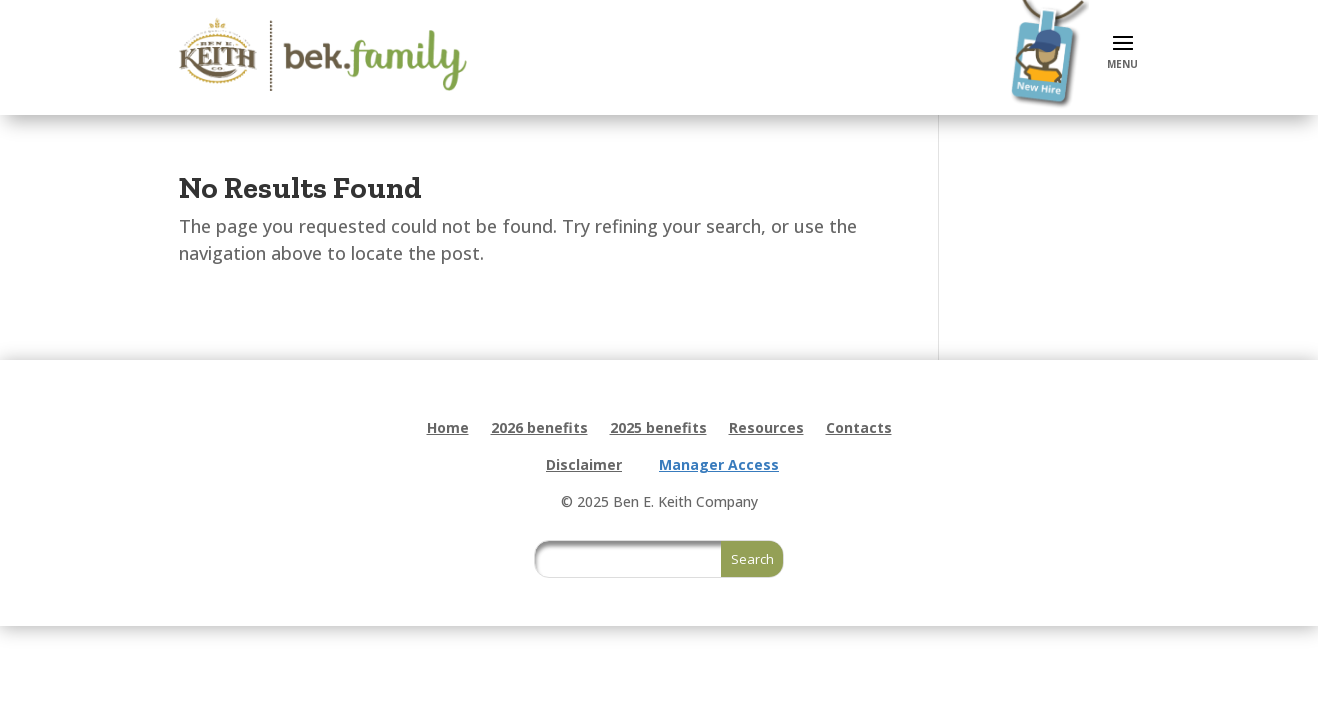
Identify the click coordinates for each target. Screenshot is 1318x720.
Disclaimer (584, 464)
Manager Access (719, 464)
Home (448, 429)
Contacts (859, 429)
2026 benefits (539, 429)
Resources (766, 429)
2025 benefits (658, 429)
